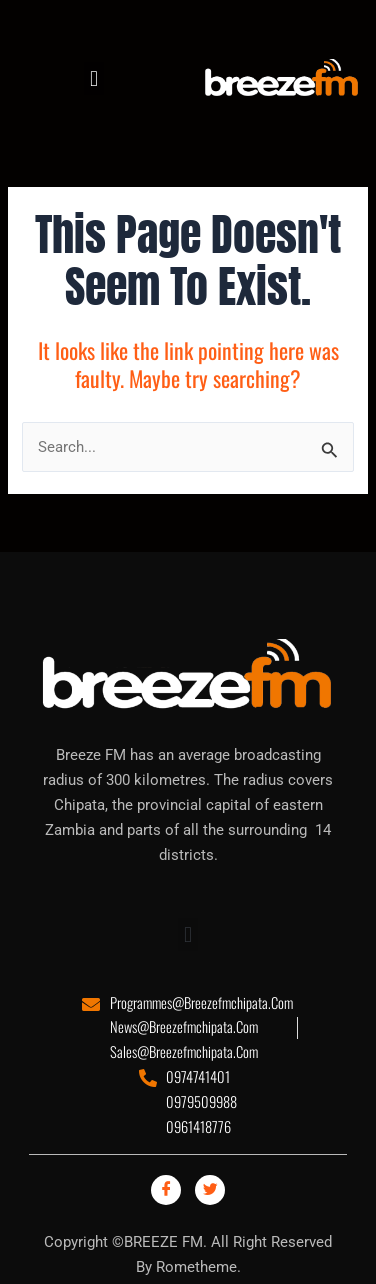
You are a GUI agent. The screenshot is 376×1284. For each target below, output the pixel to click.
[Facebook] (166, 1190)
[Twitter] (210, 1190)
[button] (93, 78)
